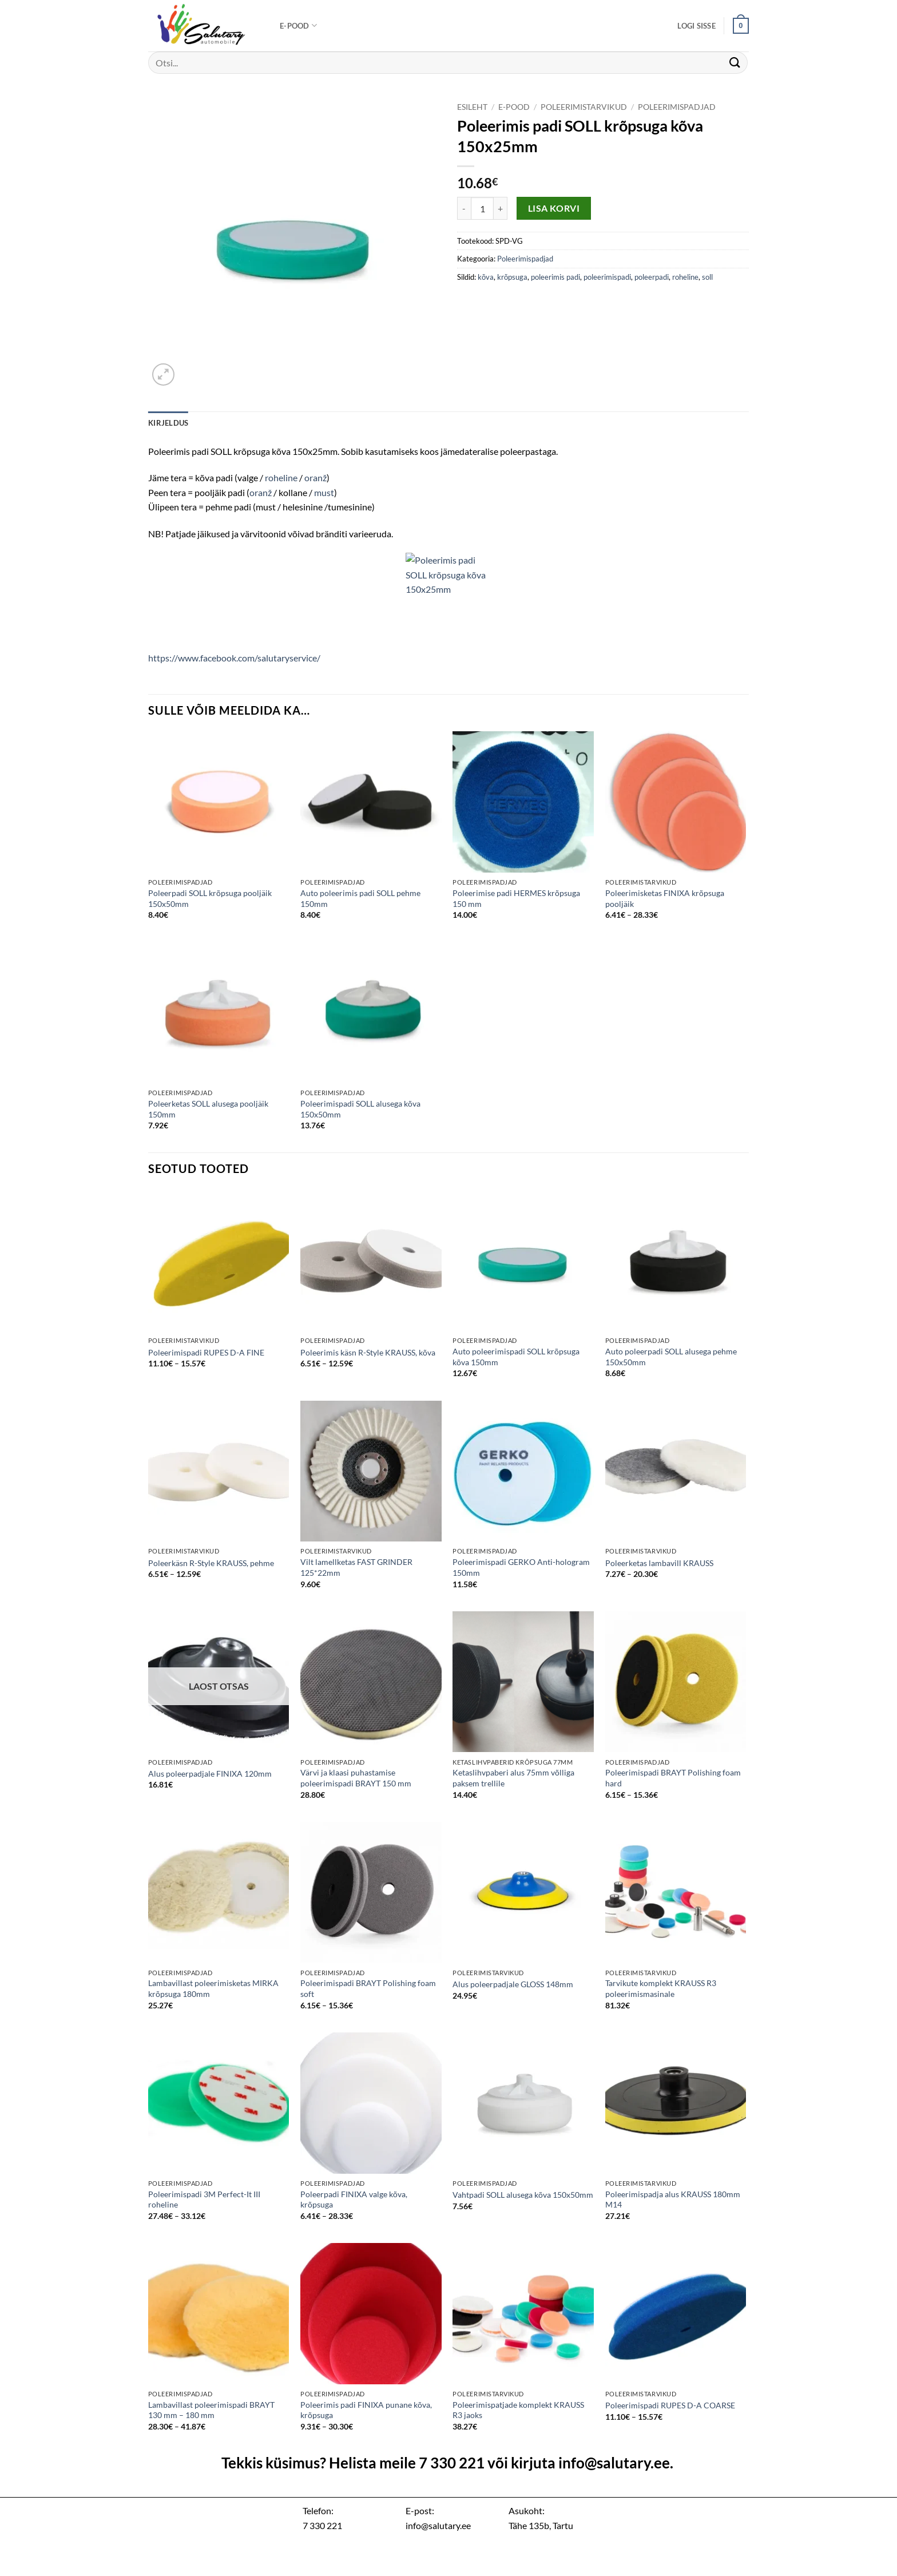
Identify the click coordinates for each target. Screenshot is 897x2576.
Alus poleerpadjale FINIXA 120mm (210, 1773)
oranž (315, 477)
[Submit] (735, 62)
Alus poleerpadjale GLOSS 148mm (513, 1984)
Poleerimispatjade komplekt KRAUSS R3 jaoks (518, 2410)
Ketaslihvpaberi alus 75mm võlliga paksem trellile (513, 1777)
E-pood (298, 25)
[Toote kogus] (482, 208)
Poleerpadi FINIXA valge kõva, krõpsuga (353, 2199)
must (324, 492)
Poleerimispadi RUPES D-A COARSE (670, 2405)
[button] (696, 25)
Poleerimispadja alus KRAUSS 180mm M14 (672, 2199)
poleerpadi (651, 277)
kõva (486, 277)
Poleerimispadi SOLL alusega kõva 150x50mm (360, 1109)
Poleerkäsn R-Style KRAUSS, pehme (211, 1563)
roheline (685, 277)
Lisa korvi (554, 208)
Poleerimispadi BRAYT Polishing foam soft (368, 1988)
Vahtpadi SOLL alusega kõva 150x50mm (523, 2194)
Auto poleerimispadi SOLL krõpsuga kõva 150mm (516, 1356)
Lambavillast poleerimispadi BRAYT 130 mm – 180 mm (211, 2410)
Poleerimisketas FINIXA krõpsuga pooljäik (664, 898)
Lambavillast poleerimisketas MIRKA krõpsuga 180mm (213, 1988)
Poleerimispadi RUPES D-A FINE (206, 1352)
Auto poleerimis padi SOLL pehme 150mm (360, 898)
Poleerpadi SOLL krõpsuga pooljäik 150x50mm (210, 898)
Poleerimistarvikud (584, 107)
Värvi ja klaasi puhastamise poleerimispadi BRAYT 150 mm (355, 1777)
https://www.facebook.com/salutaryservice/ (234, 657)
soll (707, 277)
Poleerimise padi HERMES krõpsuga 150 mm (516, 898)
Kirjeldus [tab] (168, 422)
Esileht (472, 107)
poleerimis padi (555, 277)
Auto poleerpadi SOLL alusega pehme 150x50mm (671, 1356)
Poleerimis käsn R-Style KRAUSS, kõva (367, 1352)
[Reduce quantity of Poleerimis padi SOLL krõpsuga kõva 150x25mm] (464, 208)
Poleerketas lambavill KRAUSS (659, 1563)
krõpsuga (512, 277)
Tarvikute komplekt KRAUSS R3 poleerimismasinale (660, 1988)
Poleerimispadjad (677, 107)
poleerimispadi (607, 277)
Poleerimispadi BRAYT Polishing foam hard (673, 1777)
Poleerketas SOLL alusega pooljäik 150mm (208, 1109)
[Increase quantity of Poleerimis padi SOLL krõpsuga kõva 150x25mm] (500, 208)
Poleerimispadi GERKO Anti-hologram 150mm (521, 1567)
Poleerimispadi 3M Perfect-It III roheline (204, 2199)
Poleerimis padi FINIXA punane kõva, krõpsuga (366, 2410)
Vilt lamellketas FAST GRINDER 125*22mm (356, 1567)
